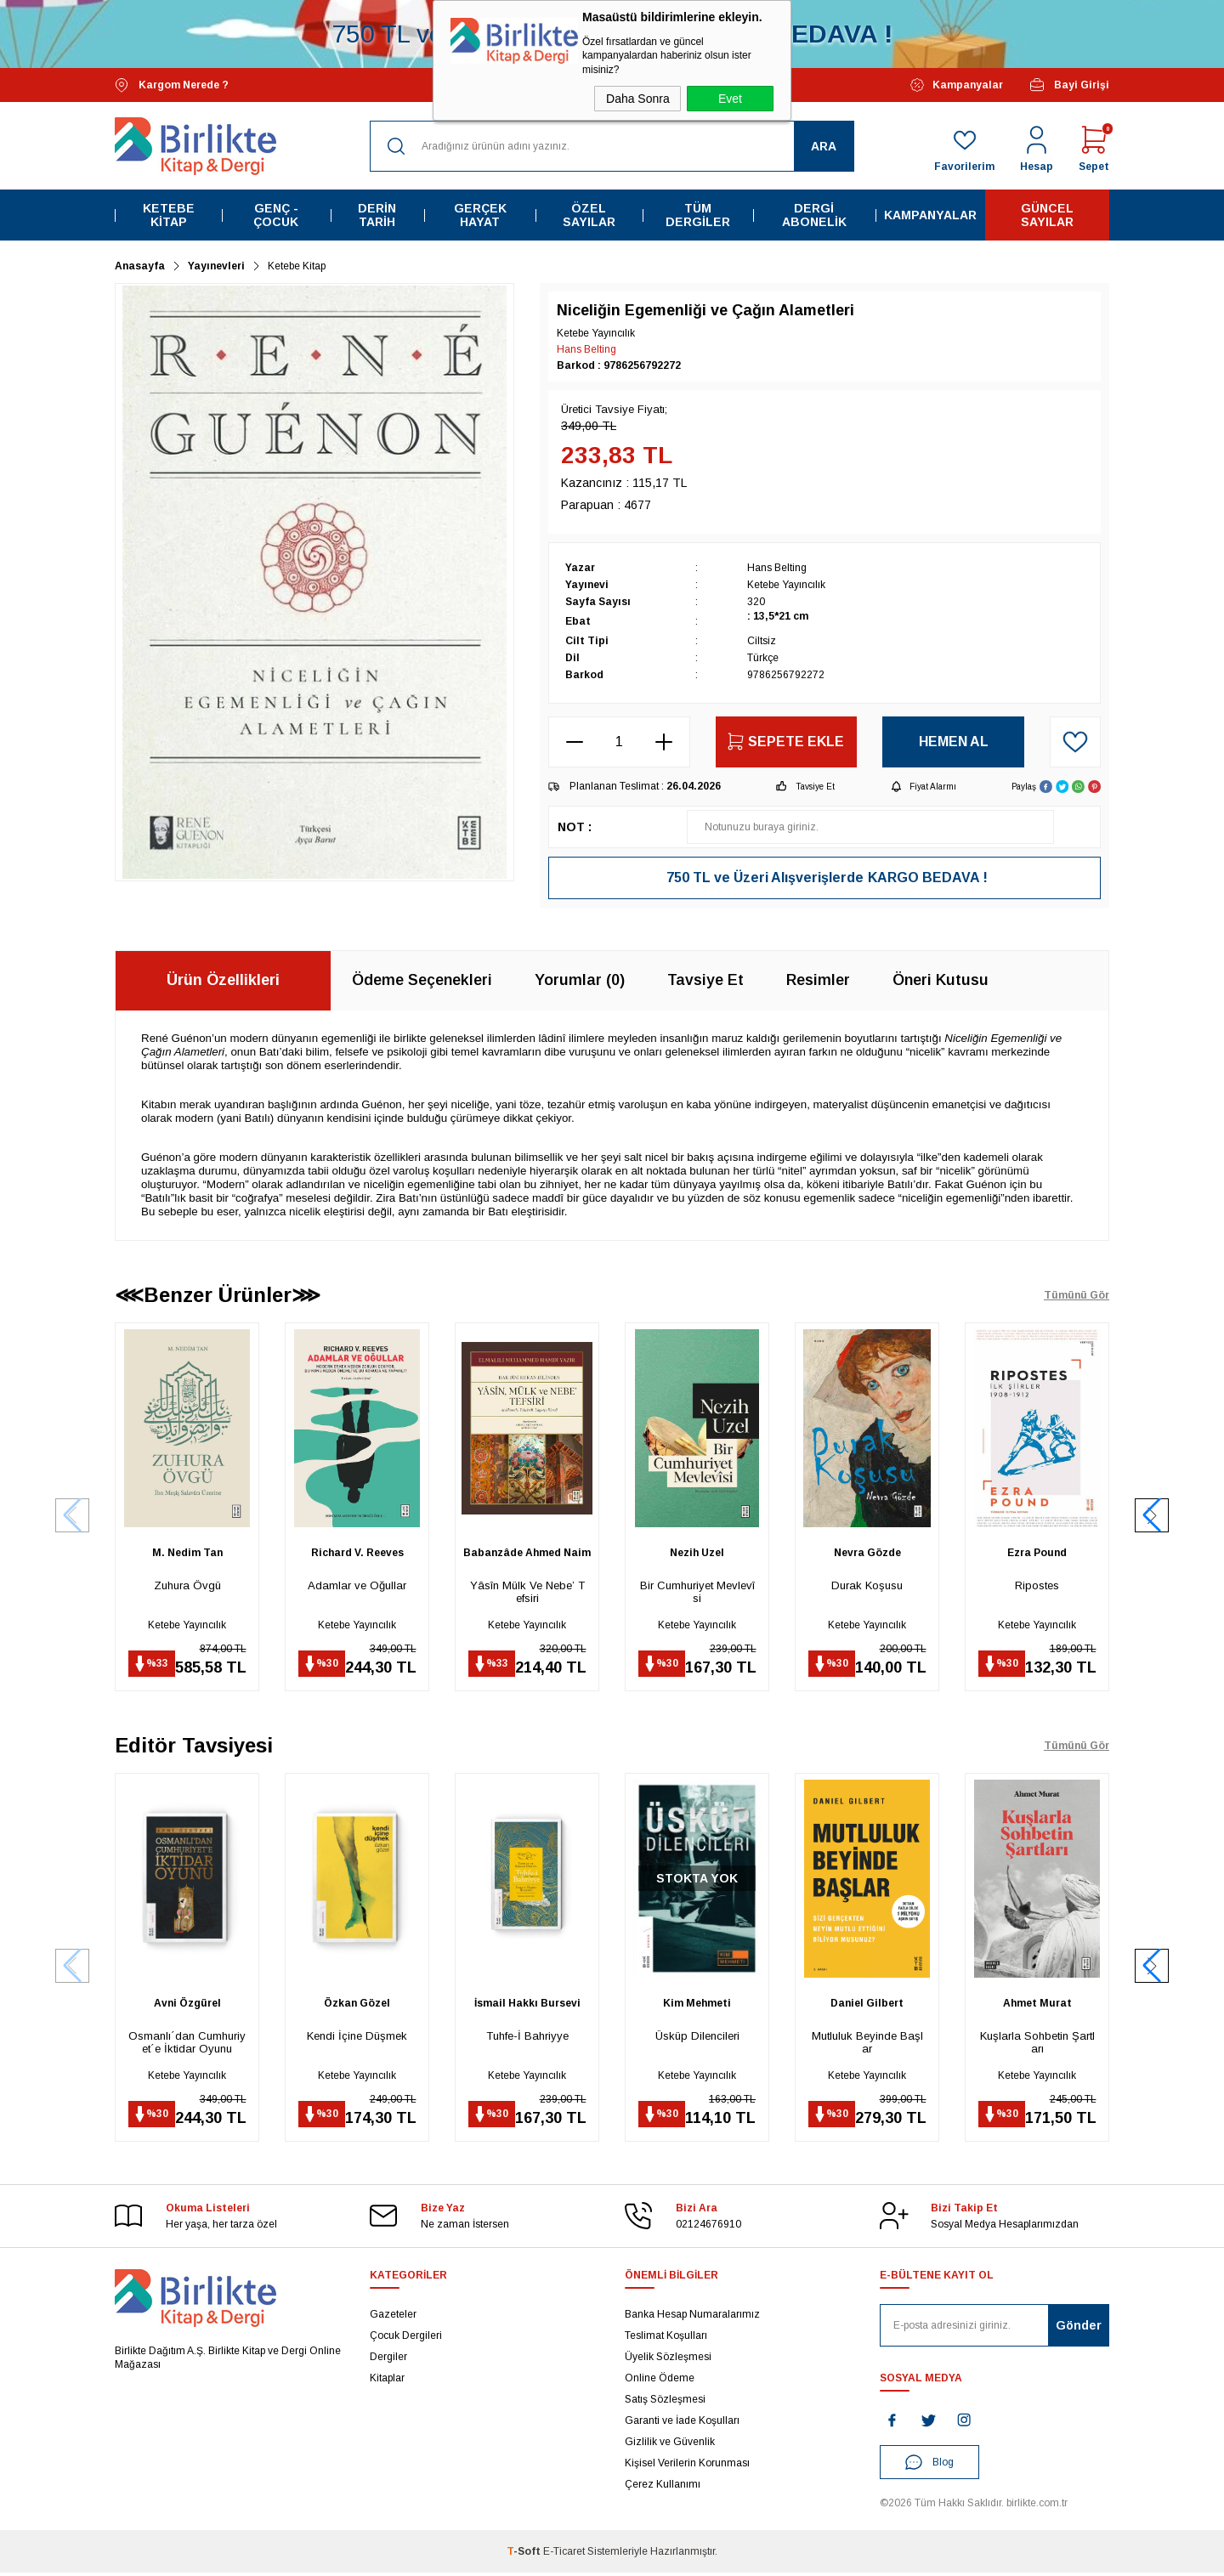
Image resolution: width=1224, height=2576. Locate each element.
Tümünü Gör (1076, 1295)
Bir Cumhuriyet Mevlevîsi (697, 1592)
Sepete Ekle (786, 741)
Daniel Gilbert (867, 2005)
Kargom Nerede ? (172, 85)
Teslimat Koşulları (666, 2339)
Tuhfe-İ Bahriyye (527, 2037)
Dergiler (388, 2360)
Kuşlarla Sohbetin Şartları (1037, 2044)
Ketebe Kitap (169, 215)
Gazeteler (393, 2318)
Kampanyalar (956, 85)
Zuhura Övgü (187, 1585)
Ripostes (1037, 1585)
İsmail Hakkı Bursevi (527, 2005)
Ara (823, 146)
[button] (1152, 1516)
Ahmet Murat (1037, 2005)
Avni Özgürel (187, 2005)
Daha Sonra (638, 98)
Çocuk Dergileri (406, 2339)
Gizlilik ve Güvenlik (670, 2445)
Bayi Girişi (1068, 84)
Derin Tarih (377, 215)
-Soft (525, 2555)
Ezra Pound (1037, 1553)
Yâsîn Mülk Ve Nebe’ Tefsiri (527, 1592)
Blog (929, 2465)
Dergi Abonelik (814, 215)
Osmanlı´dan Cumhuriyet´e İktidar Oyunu (187, 2044)
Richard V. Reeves (357, 1553)
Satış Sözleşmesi (665, 2403)
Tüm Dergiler (698, 215)
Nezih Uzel (697, 1553)
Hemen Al (954, 741)
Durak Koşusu (867, 1585)
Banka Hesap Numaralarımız (692, 2318)
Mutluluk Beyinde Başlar (867, 2044)
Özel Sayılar (589, 215)
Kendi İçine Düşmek (357, 2037)
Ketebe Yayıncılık (187, 1625)
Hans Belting (586, 349)
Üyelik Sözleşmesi (668, 2360)
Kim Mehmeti (697, 2005)
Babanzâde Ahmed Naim (527, 1553)
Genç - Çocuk (275, 215)
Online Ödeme (659, 2381)
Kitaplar (387, 2381)
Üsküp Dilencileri (697, 2037)
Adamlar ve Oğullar (357, 1585)
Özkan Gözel (357, 2005)
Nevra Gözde (867, 1553)
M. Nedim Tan (187, 1553)
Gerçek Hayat (480, 215)
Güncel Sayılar (1047, 215)
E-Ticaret (564, 2555)
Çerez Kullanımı (662, 2488)
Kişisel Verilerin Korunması (687, 2466)
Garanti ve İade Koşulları (682, 2424)
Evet (730, 98)
